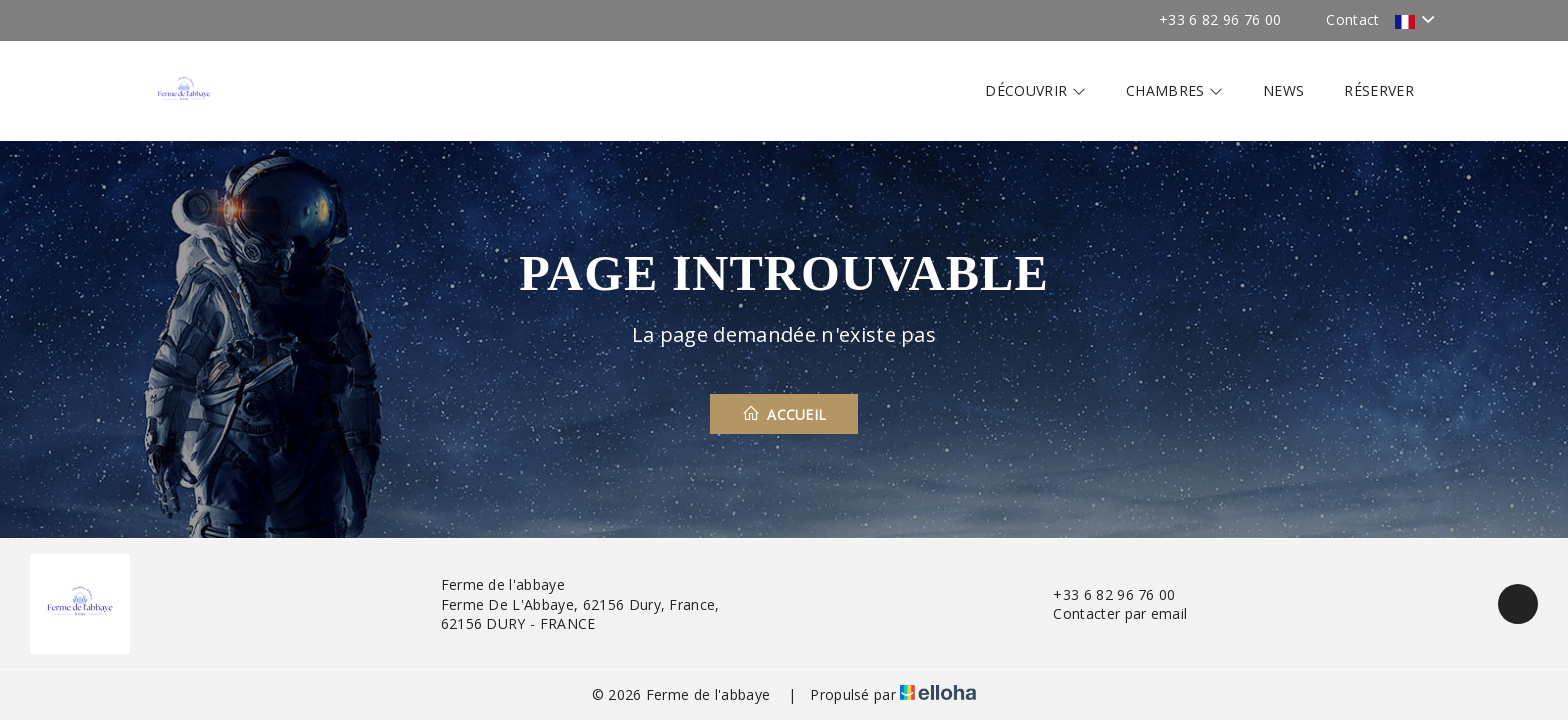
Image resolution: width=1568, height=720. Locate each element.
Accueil (784, 414)
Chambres (1174, 90)
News (1283, 90)
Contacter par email (1108, 613)
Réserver (1379, 90)
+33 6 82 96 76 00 (1102, 594)
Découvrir (1035, 90)
